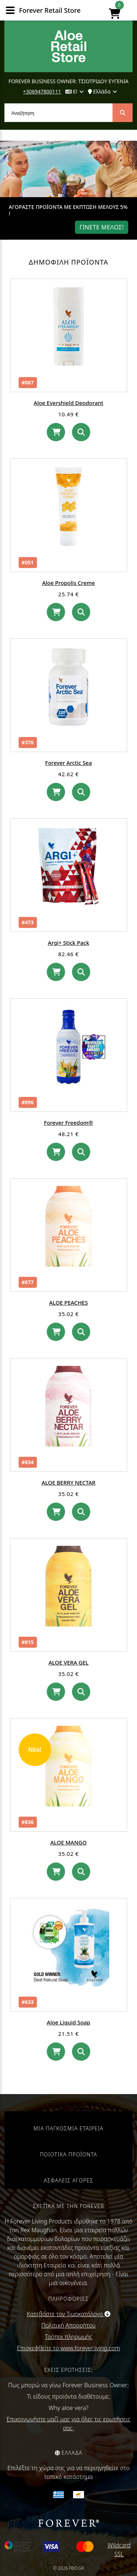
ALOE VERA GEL (69, 1662)
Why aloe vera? (68, 2408)
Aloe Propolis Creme (68, 582)
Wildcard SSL (118, 2549)
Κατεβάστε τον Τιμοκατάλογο (68, 2314)
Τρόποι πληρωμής (68, 2337)
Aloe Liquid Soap (68, 2022)
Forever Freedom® (68, 1122)
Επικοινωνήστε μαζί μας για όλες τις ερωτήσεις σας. (68, 2423)
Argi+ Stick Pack (68, 942)
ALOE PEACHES (68, 1302)
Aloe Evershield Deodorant (68, 402)
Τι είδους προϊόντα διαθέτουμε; (68, 2396)
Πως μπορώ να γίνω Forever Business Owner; (68, 2385)
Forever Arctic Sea (68, 762)
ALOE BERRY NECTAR (69, 1482)
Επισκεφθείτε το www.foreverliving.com (68, 2348)
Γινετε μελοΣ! (101, 227)
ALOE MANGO (68, 1842)
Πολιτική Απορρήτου (68, 2325)
